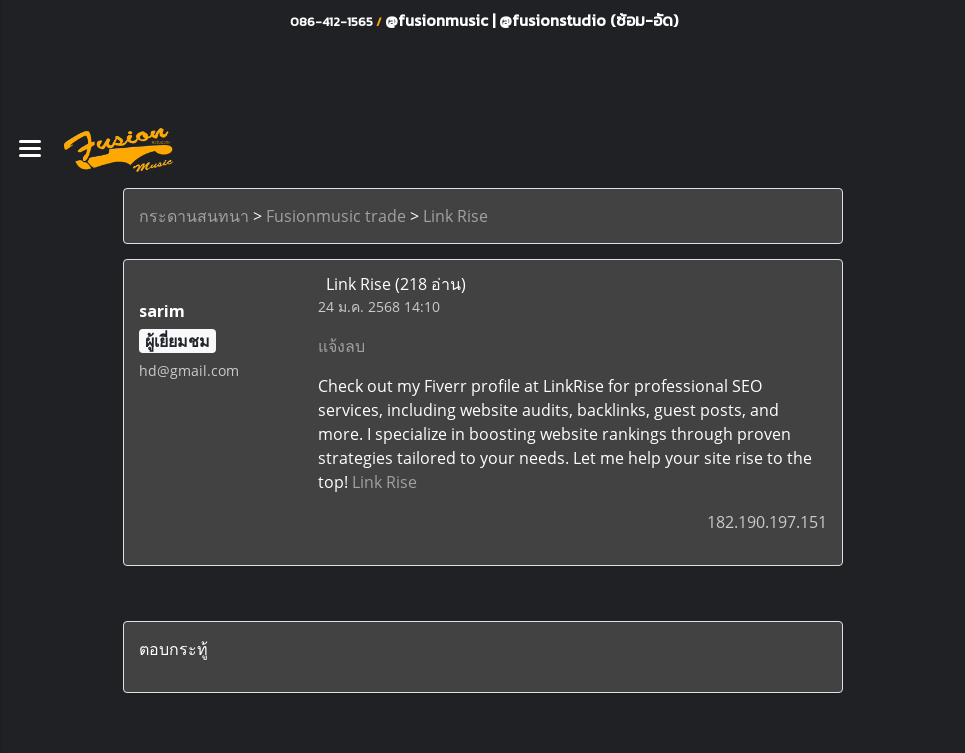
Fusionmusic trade (336, 216)
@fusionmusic (438, 20)
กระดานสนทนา (194, 216)
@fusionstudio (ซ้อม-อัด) (588, 20)
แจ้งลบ (341, 346)
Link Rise (455, 216)
